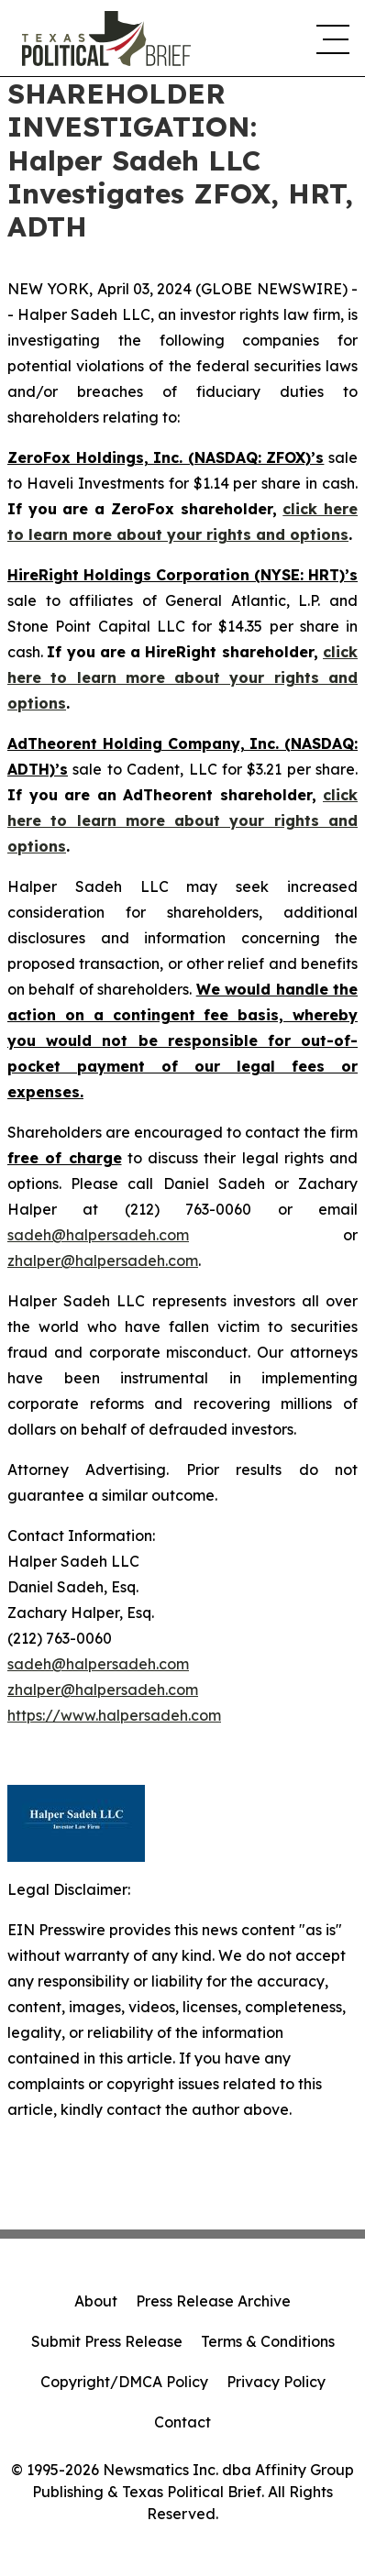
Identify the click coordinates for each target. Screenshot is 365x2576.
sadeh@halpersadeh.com (98, 1235)
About (95, 2301)
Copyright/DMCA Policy (124, 2381)
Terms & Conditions (268, 2341)
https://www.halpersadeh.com (114, 1715)
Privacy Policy (276, 2381)
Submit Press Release (106, 2341)
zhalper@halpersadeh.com (102, 1260)
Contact (182, 2422)
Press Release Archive (213, 2301)
